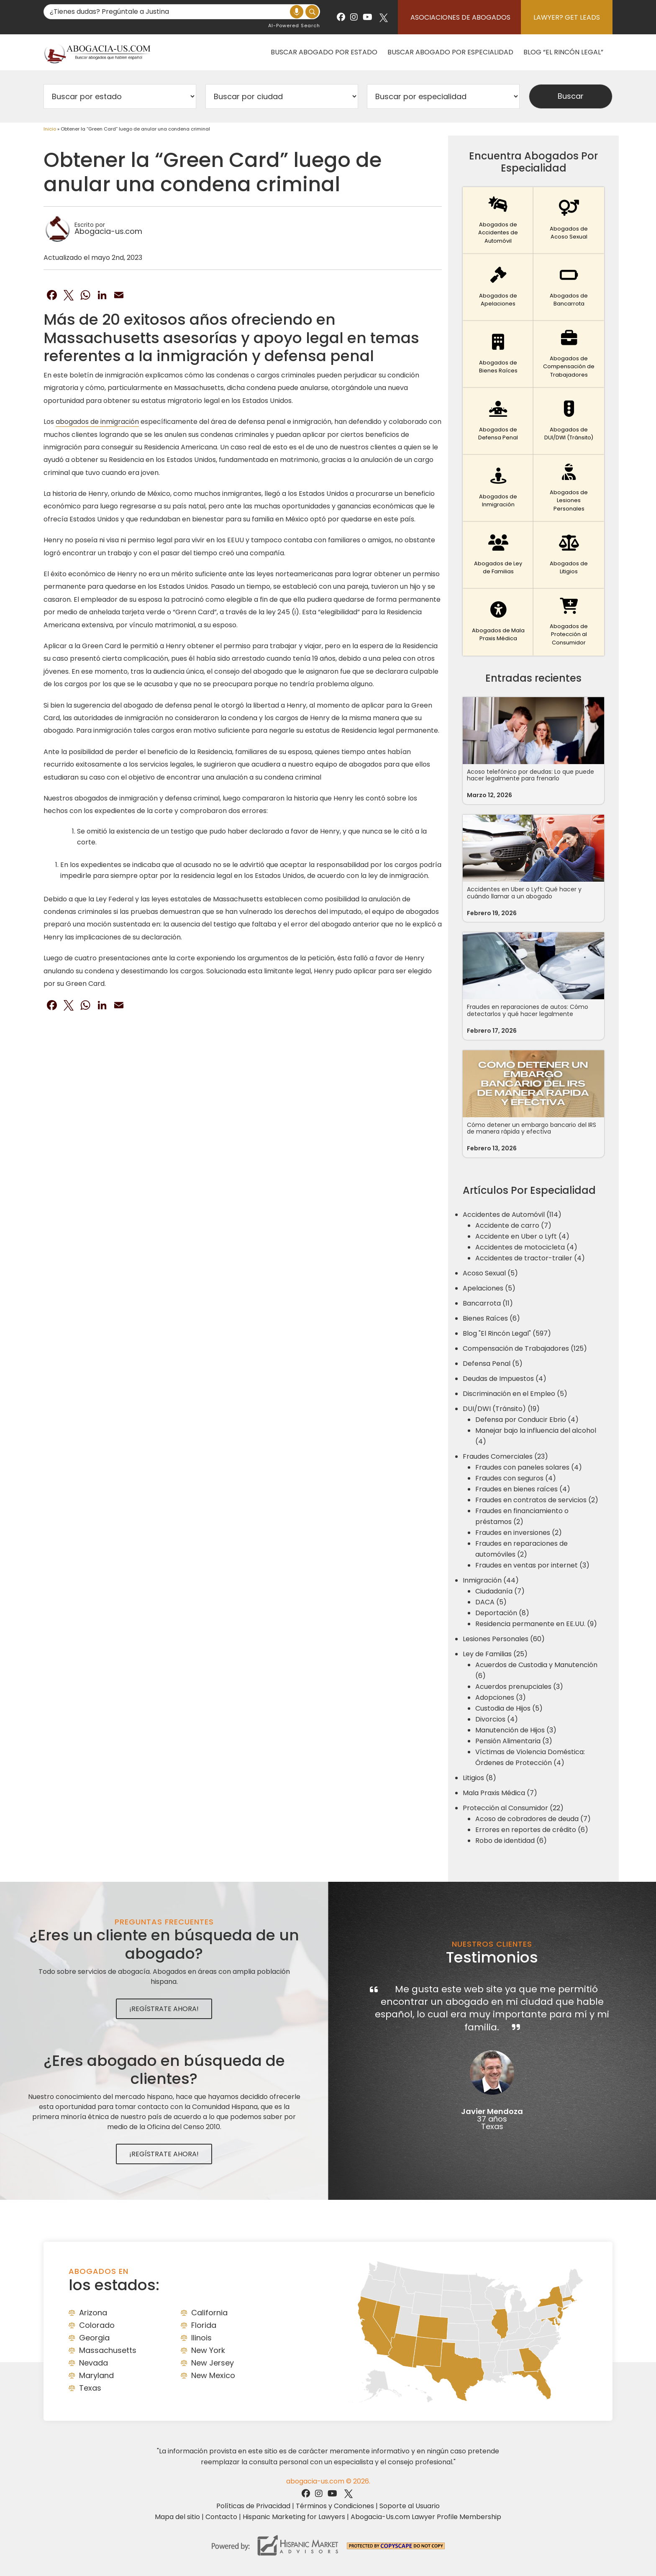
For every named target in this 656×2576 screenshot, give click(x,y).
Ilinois (201, 2337)
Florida (203, 2325)
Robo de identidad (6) (511, 1840)
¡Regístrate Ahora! (164, 2009)
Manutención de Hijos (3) (515, 1730)
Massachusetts (107, 2350)
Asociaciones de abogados (460, 17)
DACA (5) (491, 1602)
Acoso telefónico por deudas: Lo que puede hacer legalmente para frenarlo (530, 775)
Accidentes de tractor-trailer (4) (530, 1258)
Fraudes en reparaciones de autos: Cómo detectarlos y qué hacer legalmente (527, 1010)
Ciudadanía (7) (500, 1591)
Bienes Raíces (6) (491, 1318)
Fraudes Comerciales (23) (505, 1456)
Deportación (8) (502, 1613)
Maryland (96, 2375)
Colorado (97, 2325)
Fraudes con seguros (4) (515, 1478)
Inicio (50, 129)
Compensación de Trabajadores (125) (525, 1348)
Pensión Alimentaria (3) (513, 1741)
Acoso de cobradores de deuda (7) (533, 1819)
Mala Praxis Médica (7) (500, 1793)
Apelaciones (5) (489, 1288)
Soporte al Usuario (409, 2506)
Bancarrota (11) (488, 1303)
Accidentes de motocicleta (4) (526, 1247)
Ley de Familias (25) (495, 1654)
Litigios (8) (479, 1778)
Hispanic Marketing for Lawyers (294, 2517)
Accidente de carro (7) (513, 1225)
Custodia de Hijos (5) (509, 1708)
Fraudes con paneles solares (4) (528, 1467)
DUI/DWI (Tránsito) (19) (501, 1409)
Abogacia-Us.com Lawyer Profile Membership (426, 2517)
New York (208, 2350)
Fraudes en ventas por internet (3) (532, 1565)
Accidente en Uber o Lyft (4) (522, 1236)
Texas (90, 2388)
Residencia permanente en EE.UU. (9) (536, 1624)
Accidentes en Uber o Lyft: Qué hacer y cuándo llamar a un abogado (524, 893)
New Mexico (213, 2375)
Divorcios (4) (496, 1719)
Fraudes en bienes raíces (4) (522, 1489)
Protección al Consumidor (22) (513, 1808)
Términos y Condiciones (335, 2506)
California (209, 2312)
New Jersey (212, 2363)
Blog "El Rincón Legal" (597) (507, 1333)
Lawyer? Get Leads (566, 17)
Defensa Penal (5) (493, 1363)
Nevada (93, 2363)
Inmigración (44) (491, 1580)
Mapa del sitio (177, 2517)
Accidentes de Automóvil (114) (512, 1214)
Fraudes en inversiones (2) (518, 1532)
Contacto (221, 2517)
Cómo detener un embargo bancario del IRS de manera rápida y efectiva (531, 1128)
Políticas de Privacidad (253, 2506)
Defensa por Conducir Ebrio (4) (527, 1419)
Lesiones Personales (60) (504, 1639)
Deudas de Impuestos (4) (504, 1378)
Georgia (94, 2337)
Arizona (93, 2312)
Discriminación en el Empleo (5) (515, 1393)
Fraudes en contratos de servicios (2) (536, 1500)
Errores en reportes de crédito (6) (531, 1830)
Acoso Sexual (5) (490, 1273)
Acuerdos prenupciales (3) (519, 1686)
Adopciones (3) (500, 1697)
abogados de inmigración (97, 421)
